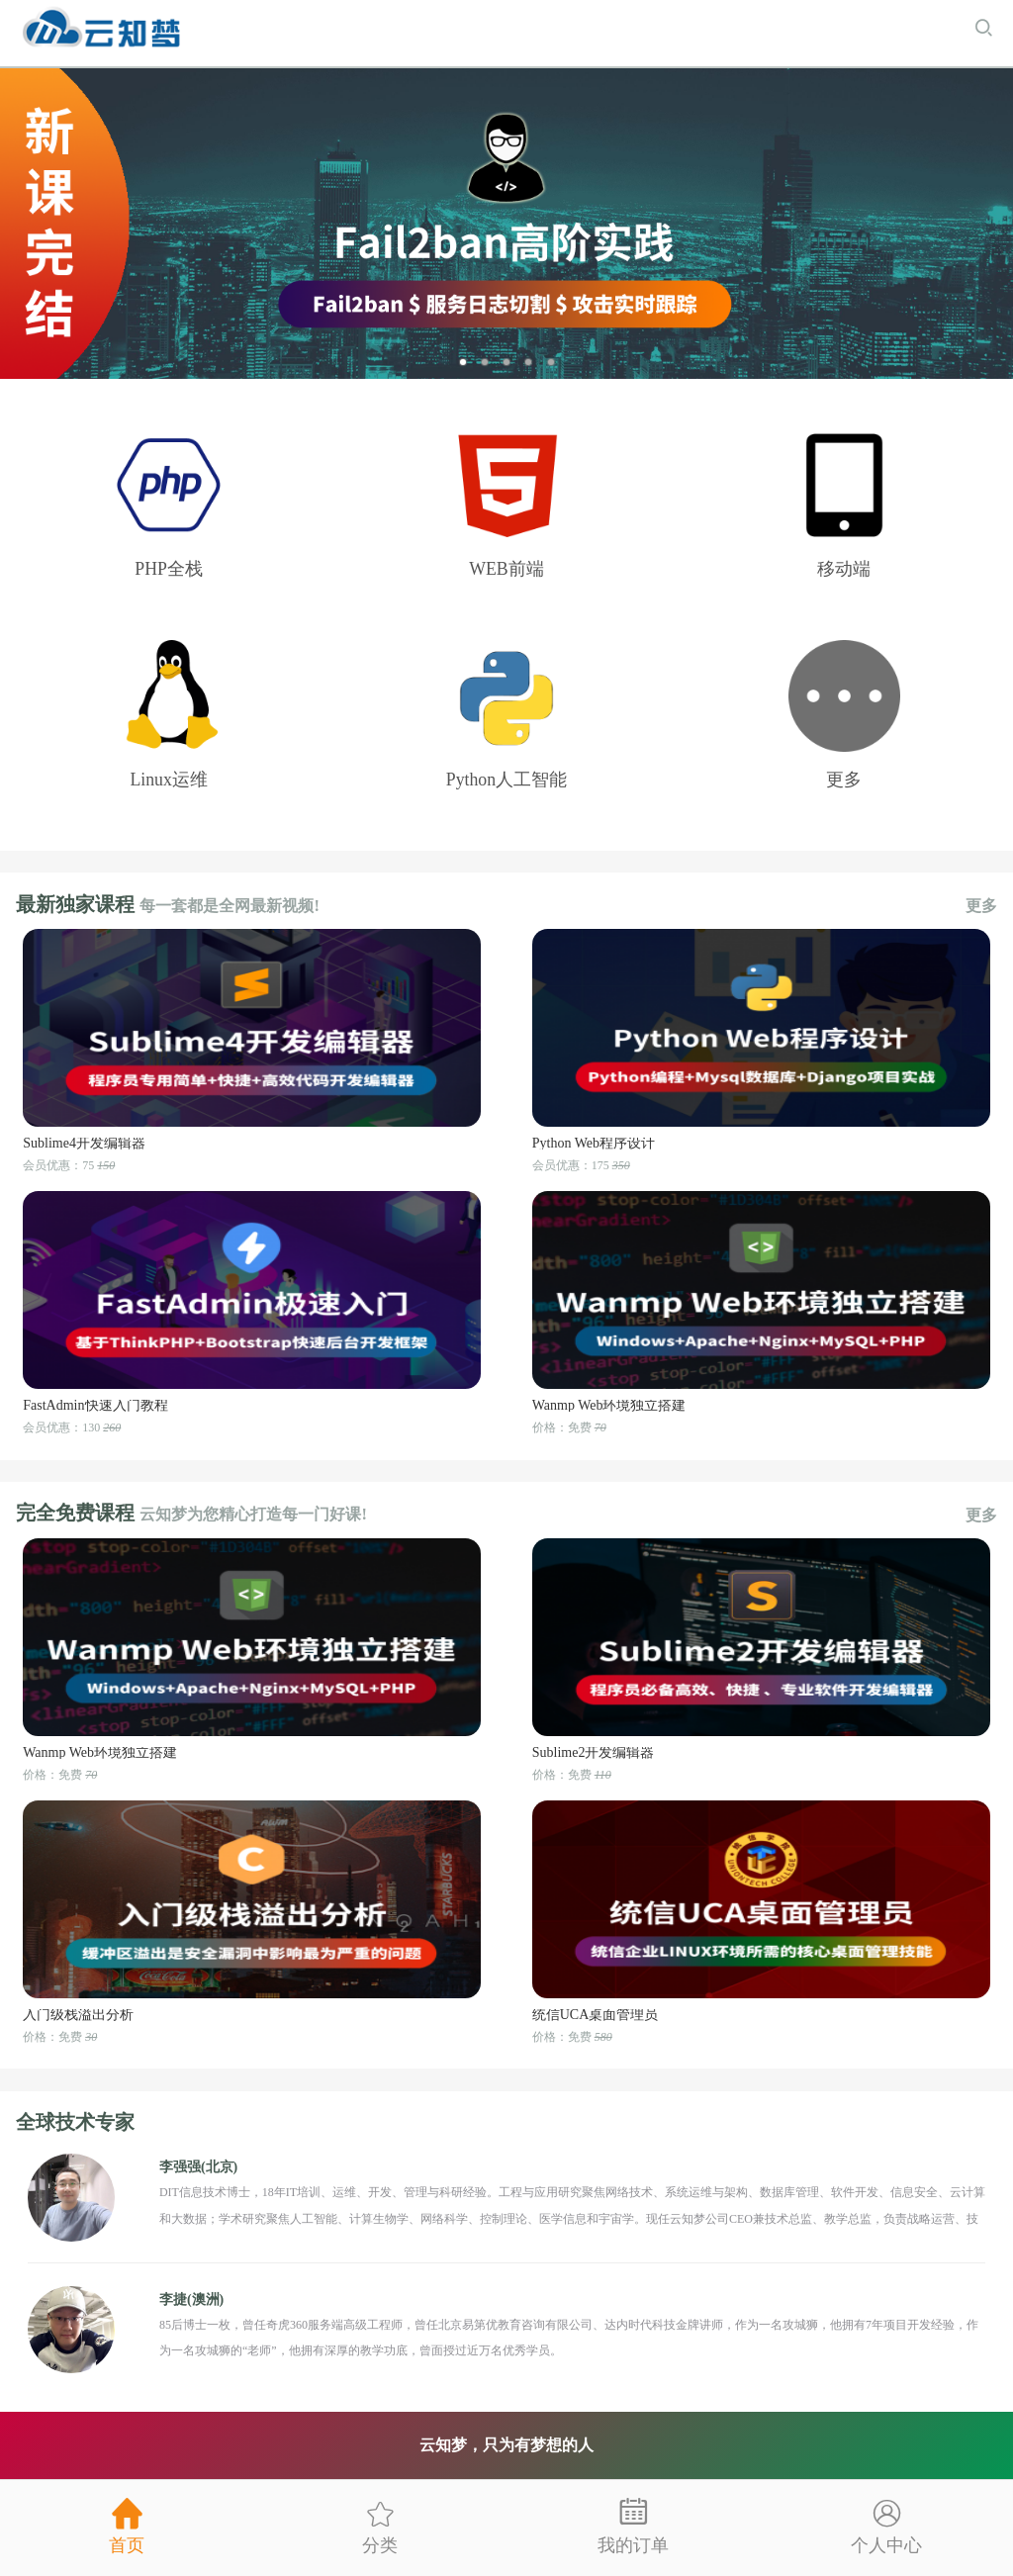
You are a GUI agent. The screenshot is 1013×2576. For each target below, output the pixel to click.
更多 (981, 906)
